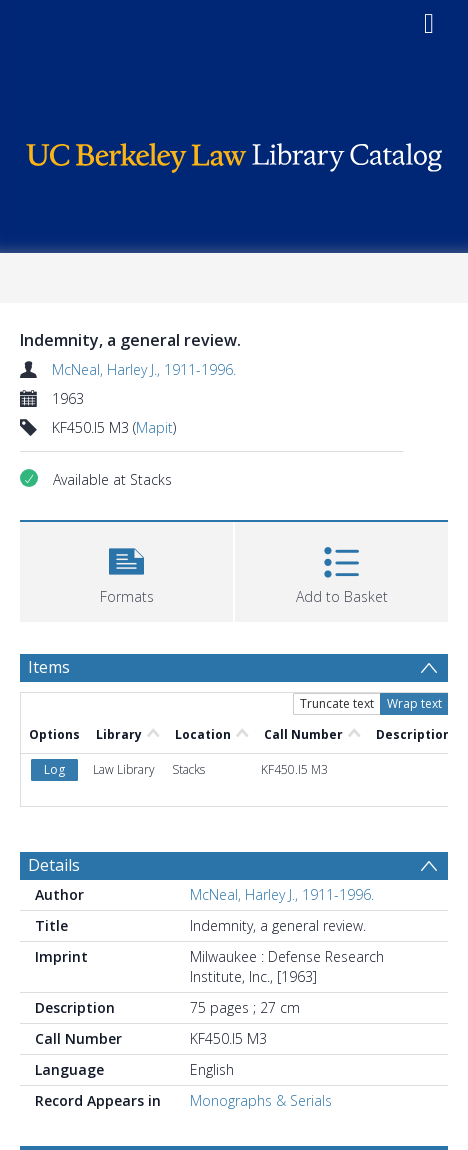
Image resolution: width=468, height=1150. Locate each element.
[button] (126, 569)
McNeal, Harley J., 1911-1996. (144, 369)
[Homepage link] (234, 152)
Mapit (154, 427)
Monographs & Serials (261, 1100)
